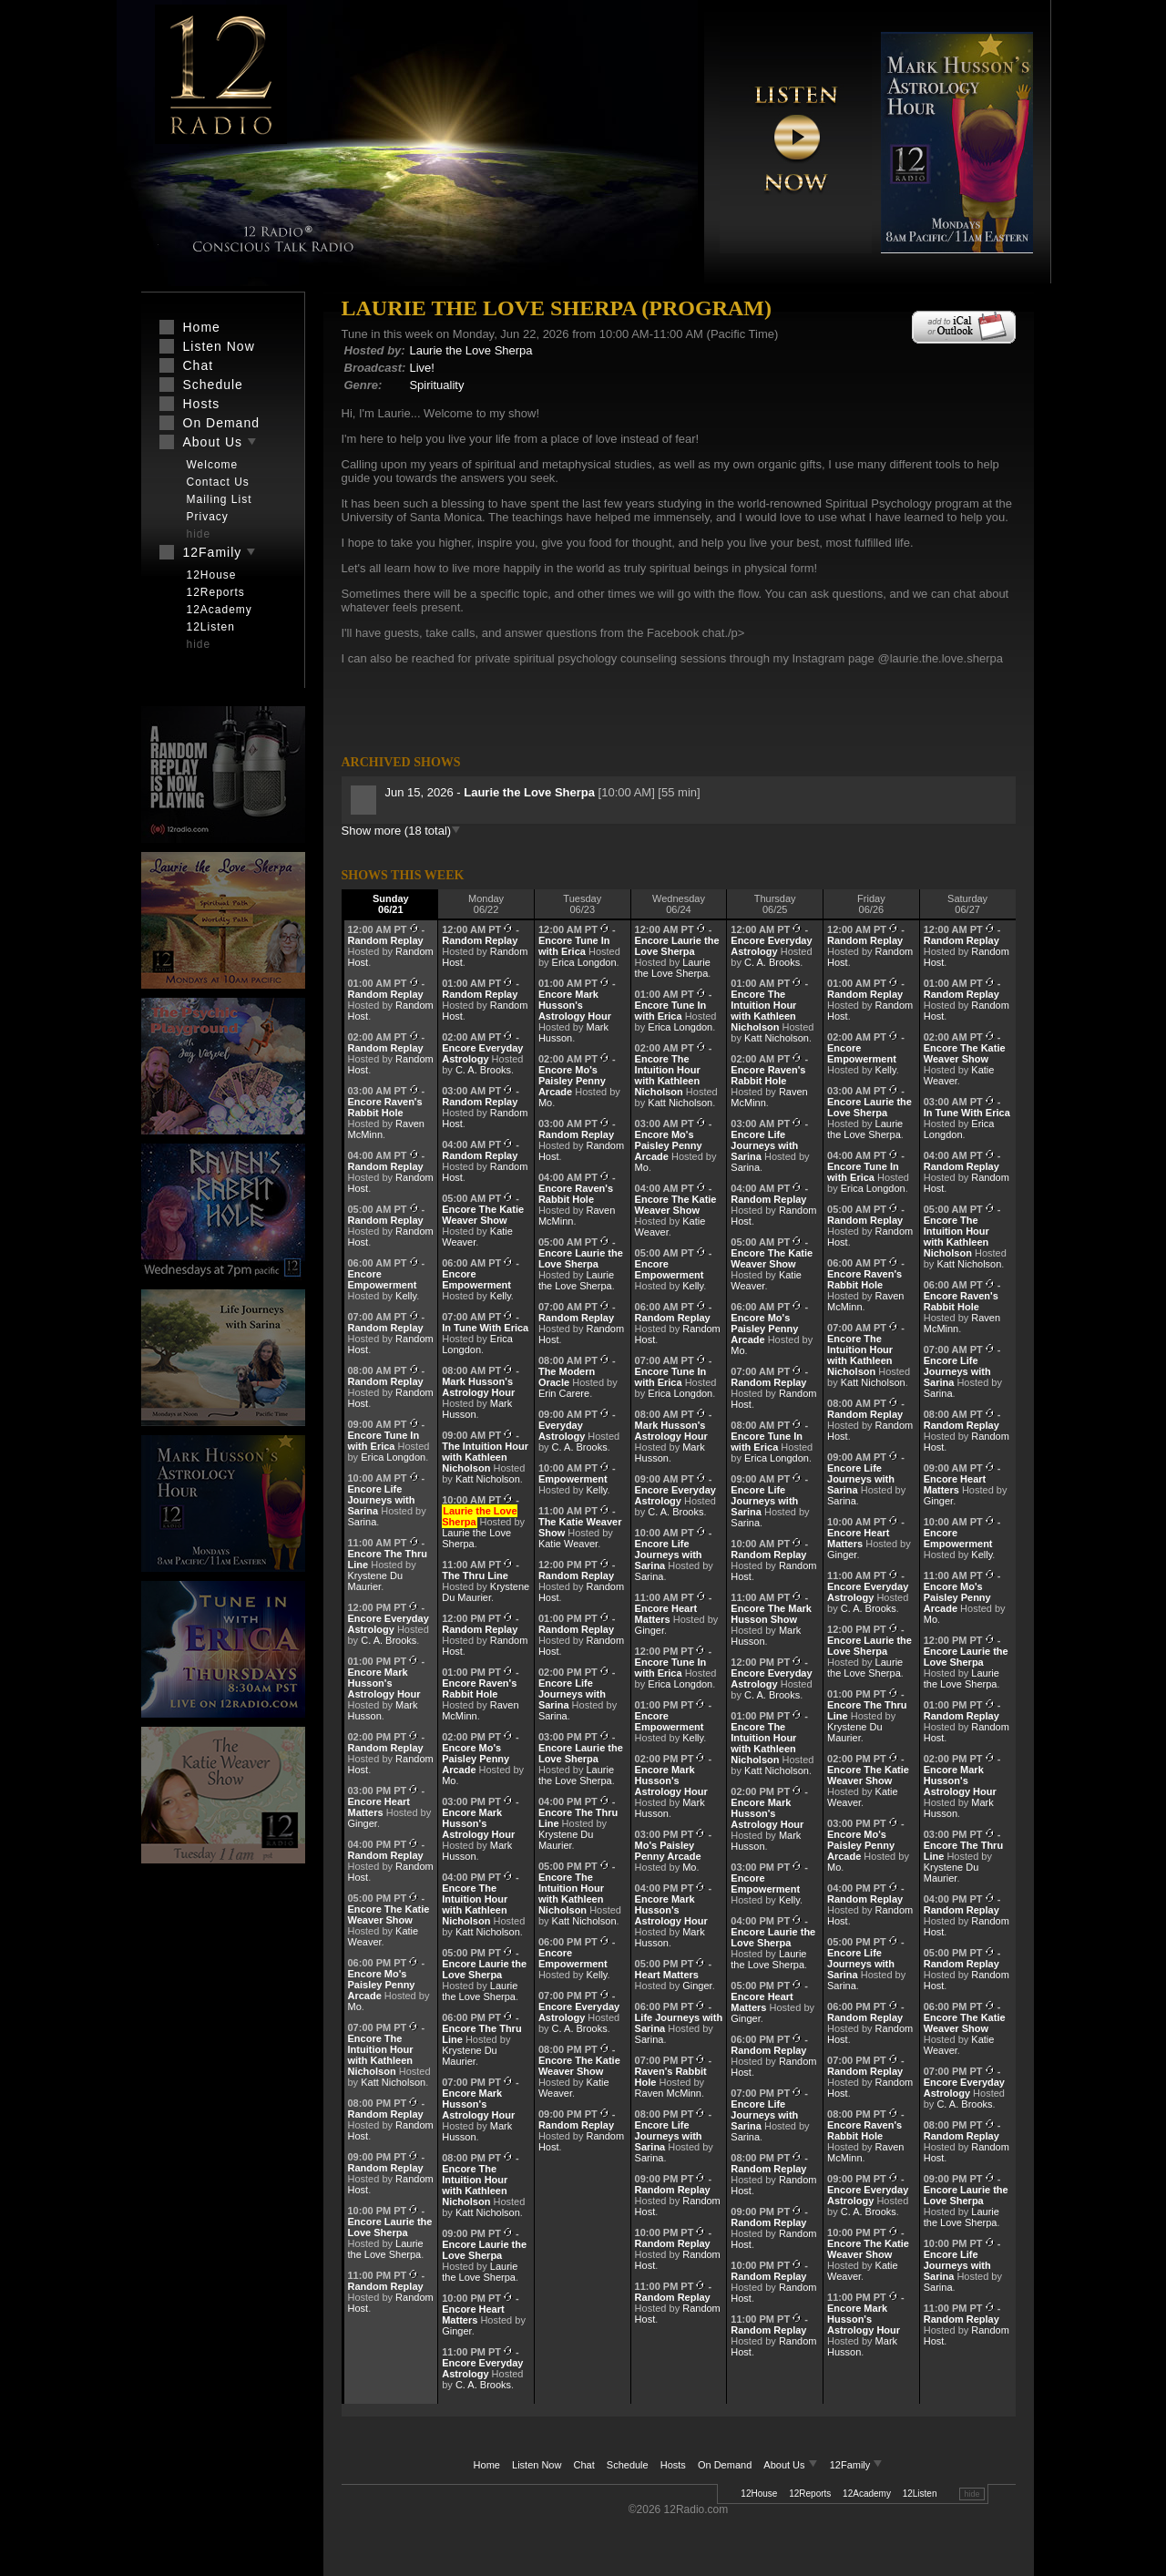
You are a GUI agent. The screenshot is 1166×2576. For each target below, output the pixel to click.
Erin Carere (563, 1393)
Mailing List (219, 499)
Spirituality (436, 385)
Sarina (362, 1521)
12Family (857, 2464)
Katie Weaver (568, 1543)
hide (971, 2494)
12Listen (920, 2494)
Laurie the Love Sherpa (470, 350)
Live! (421, 368)
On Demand (725, 2464)
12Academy (867, 2494)
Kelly (405, 1295)
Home (487, 2464)
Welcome (213, 464)
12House (759, 2494)
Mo (355, 2006)
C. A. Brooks (388, 1640)
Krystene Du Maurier (376, 1581)
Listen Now (536, 2464)
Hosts (673, 2464)
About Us (791, 2464)
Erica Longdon (393, 1457)
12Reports (810, 2494)
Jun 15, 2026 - (491, 792)
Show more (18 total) (402, 830)
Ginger (362, 1823)
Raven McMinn (668, 2093)
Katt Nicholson (393, 2082)
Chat (584, 2464)
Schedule (628, 2464)
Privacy (208, 516)
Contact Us (218, 482)
